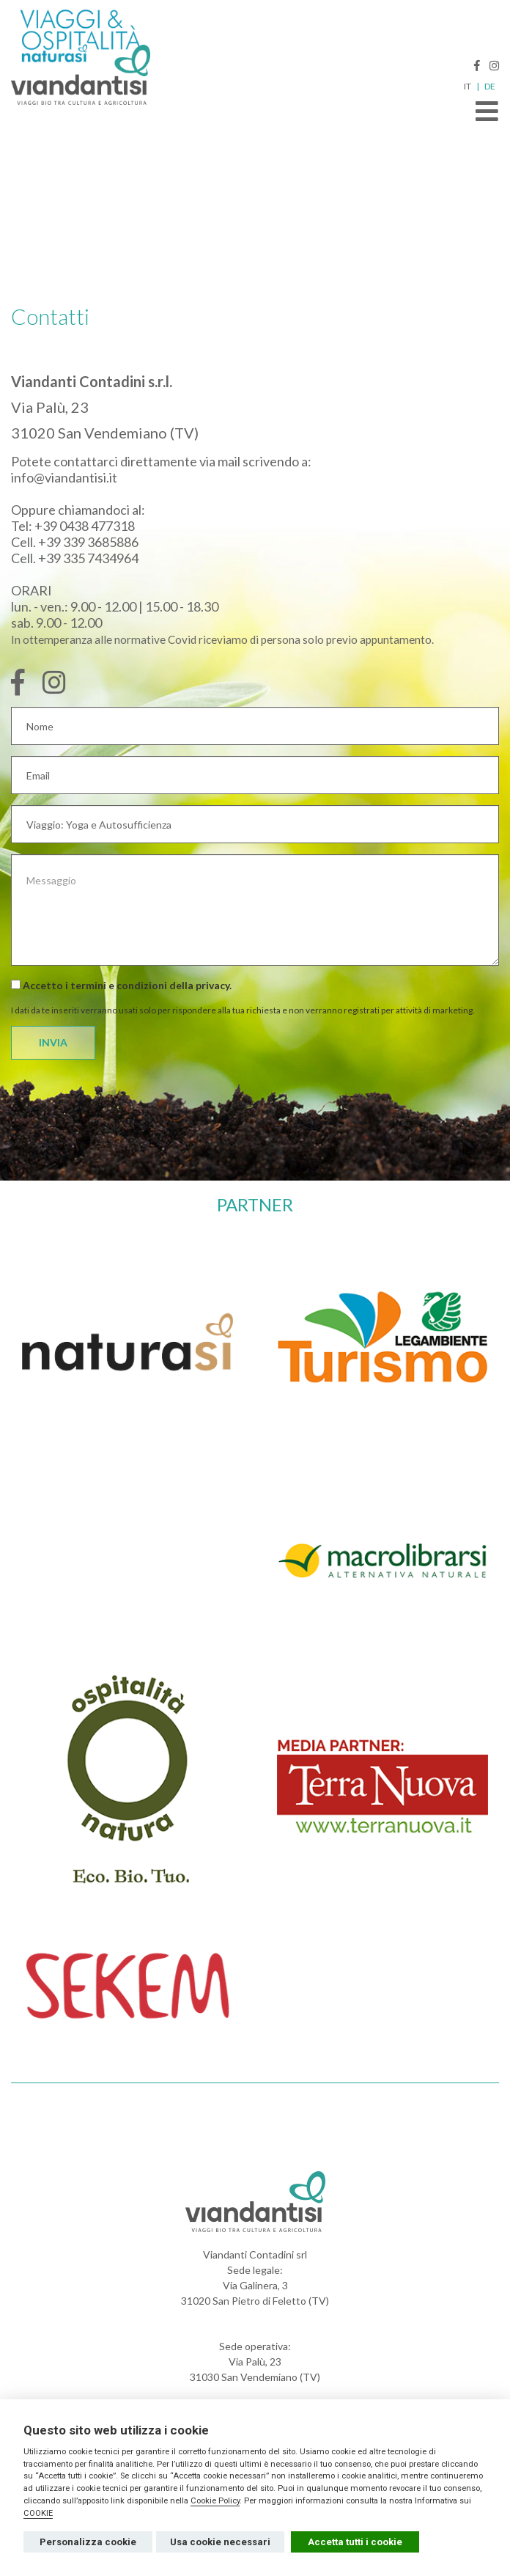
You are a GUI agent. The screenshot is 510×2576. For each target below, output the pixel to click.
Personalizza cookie (88, 2541)
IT (467, 86)
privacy (212, 985)
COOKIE (38, 2513)
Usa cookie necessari (220, 2541)
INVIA (53, 1042)
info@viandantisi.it (64, 477)
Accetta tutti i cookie (355, 2541)
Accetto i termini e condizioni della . (121, 985)
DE (489, 86)
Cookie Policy (215, 2501)
